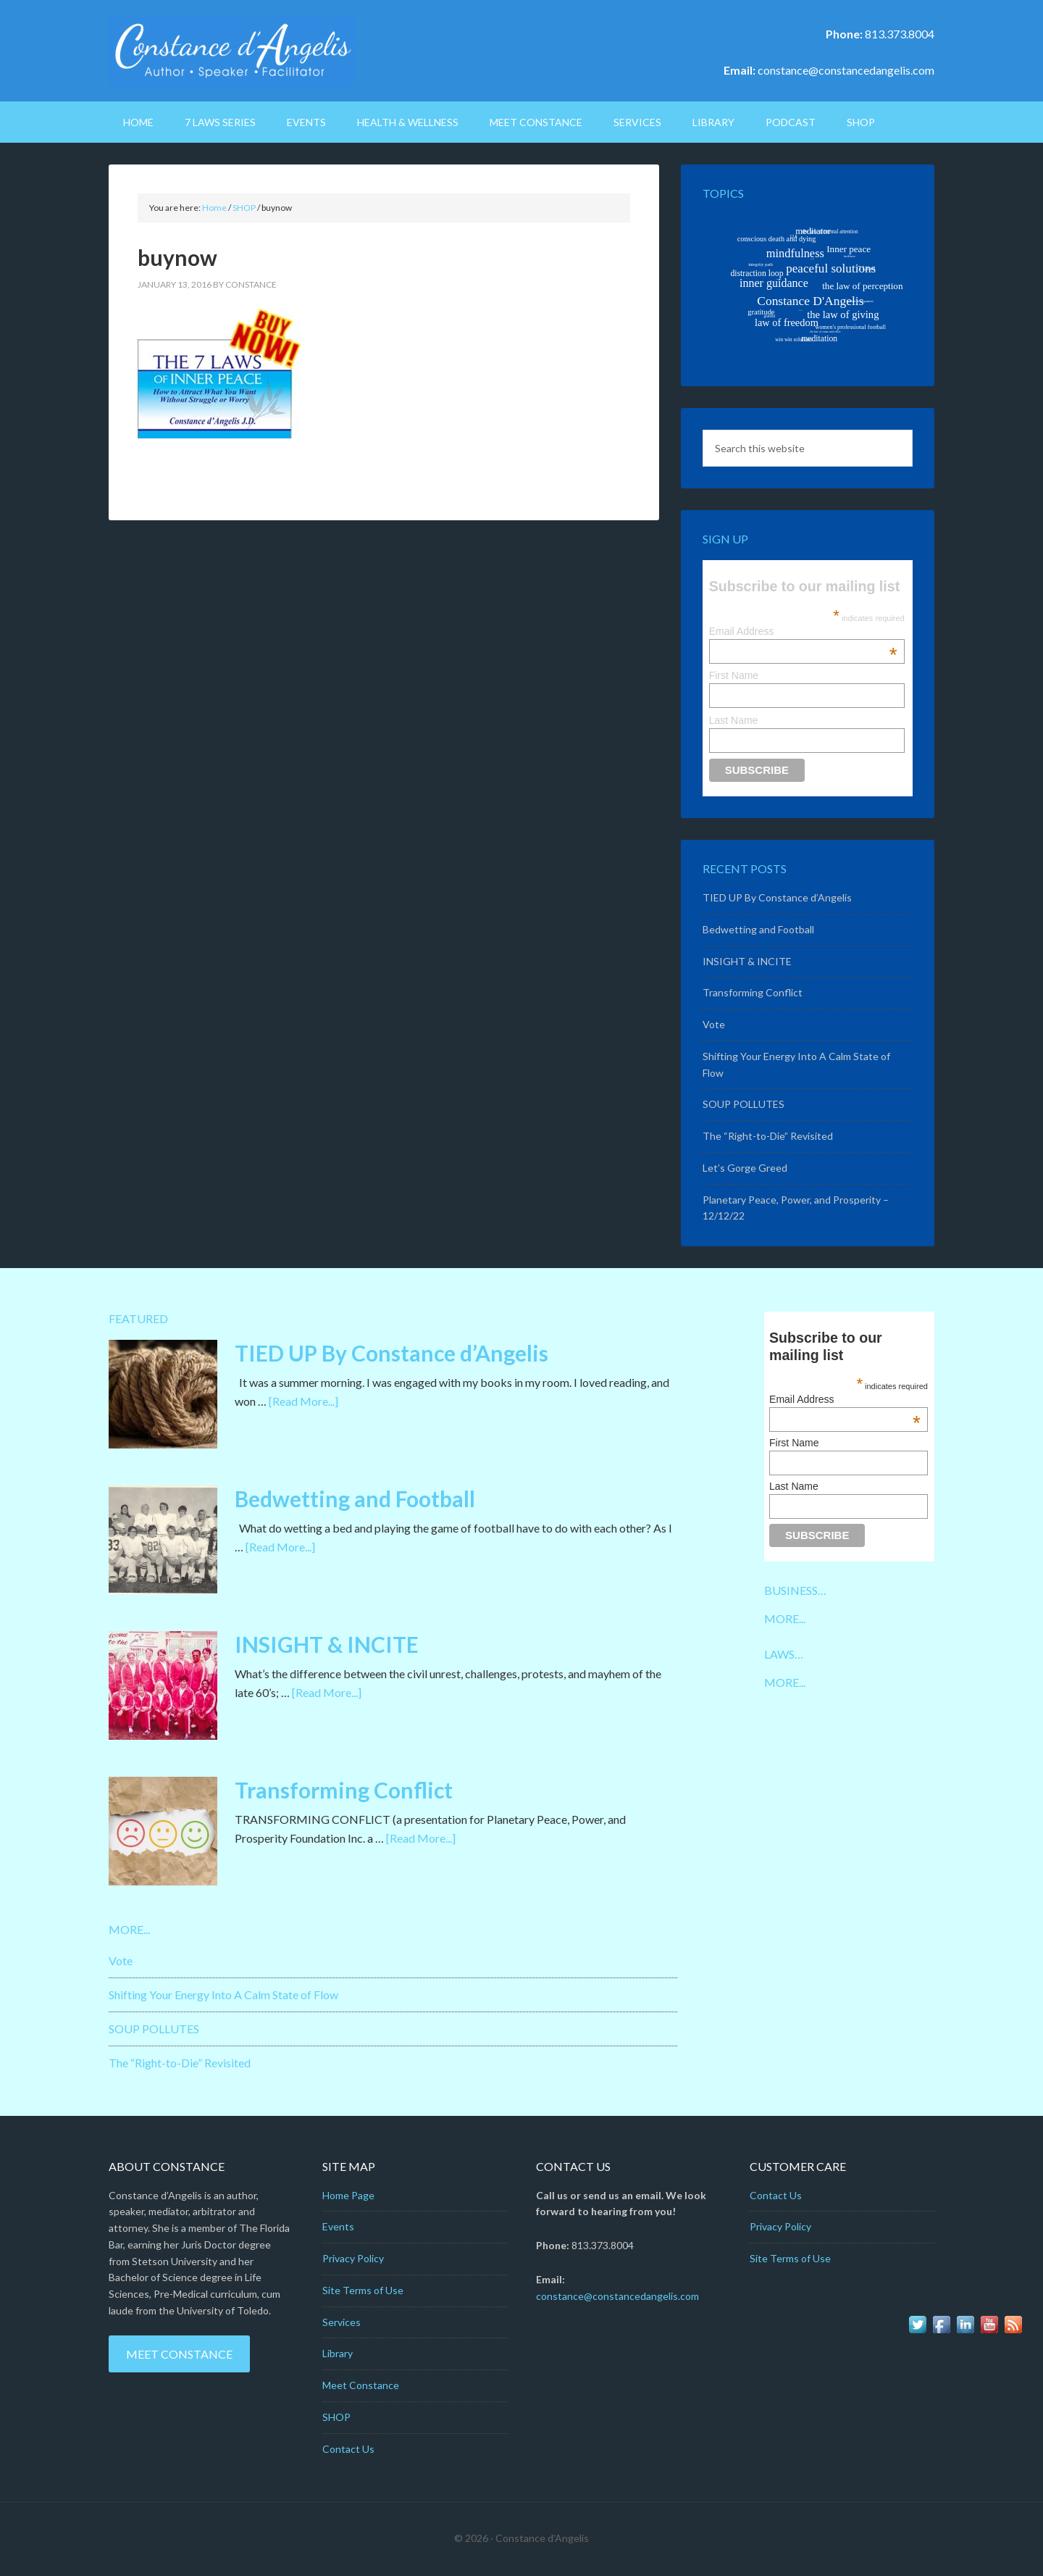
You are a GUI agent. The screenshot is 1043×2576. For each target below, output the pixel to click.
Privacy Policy (353, 2258)
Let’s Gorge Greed (745, 1168)
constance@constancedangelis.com (846, 70)
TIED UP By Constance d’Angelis (777, 897)
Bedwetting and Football (758, 929)
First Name (733, 675)
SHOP (336, 2417)
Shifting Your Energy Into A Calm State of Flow (223, 1994)
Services (341, 2322)
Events (338, 2226)
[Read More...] (303, 1401)
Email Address (803, 631)
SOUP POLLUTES (743, 1104)
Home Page (348, 2195)
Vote (714, 1024)
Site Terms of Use (362, 2290)
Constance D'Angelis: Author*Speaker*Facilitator (232, 50)
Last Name (733, 720)
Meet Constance (179, 2354)
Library (337, 2353)
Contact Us (348, 2449)
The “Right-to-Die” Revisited (768, 1136)
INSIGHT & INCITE (747, 961)
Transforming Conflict (753, 992)
